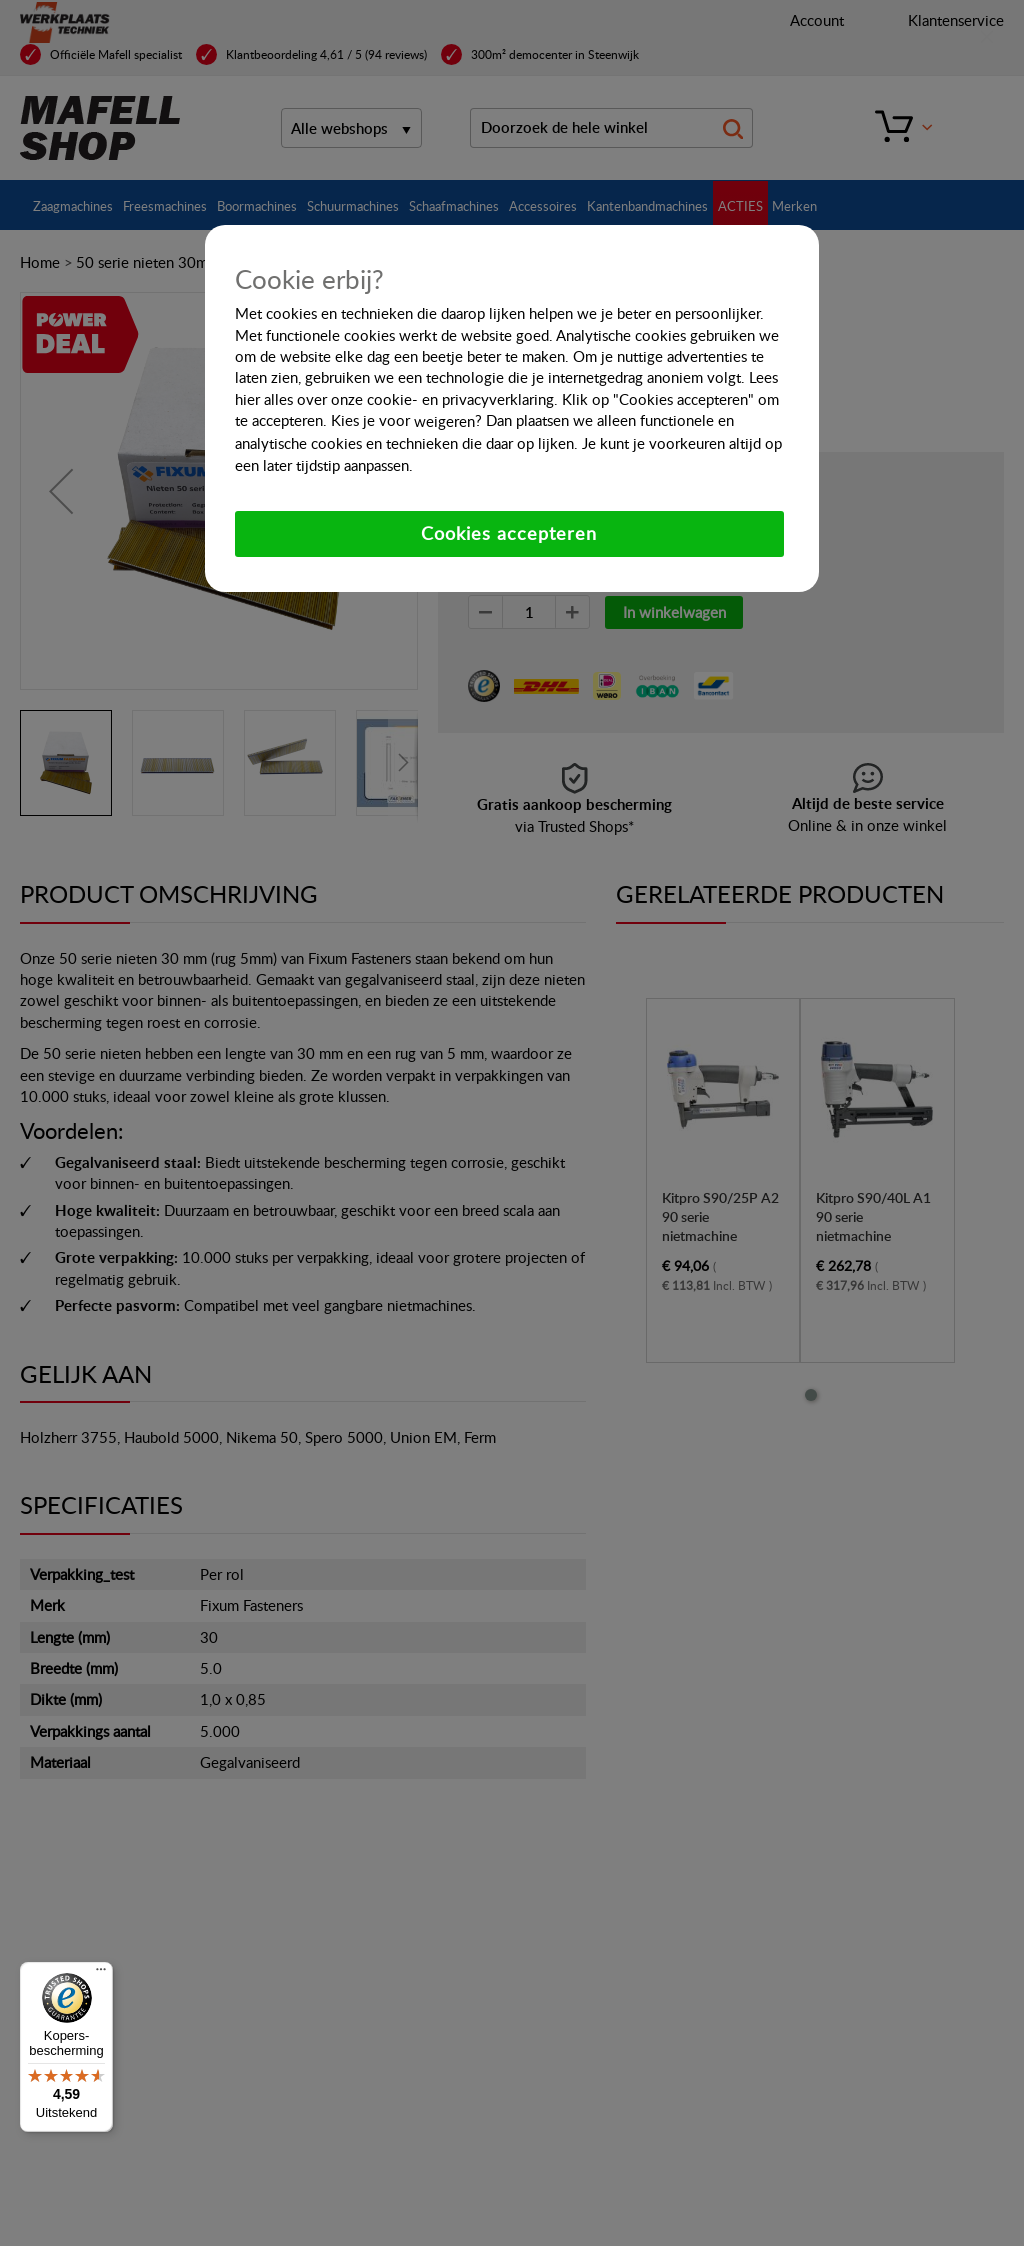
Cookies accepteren (509, 533)
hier (247, 399)
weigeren (444, 421)
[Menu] (101, 1974)
